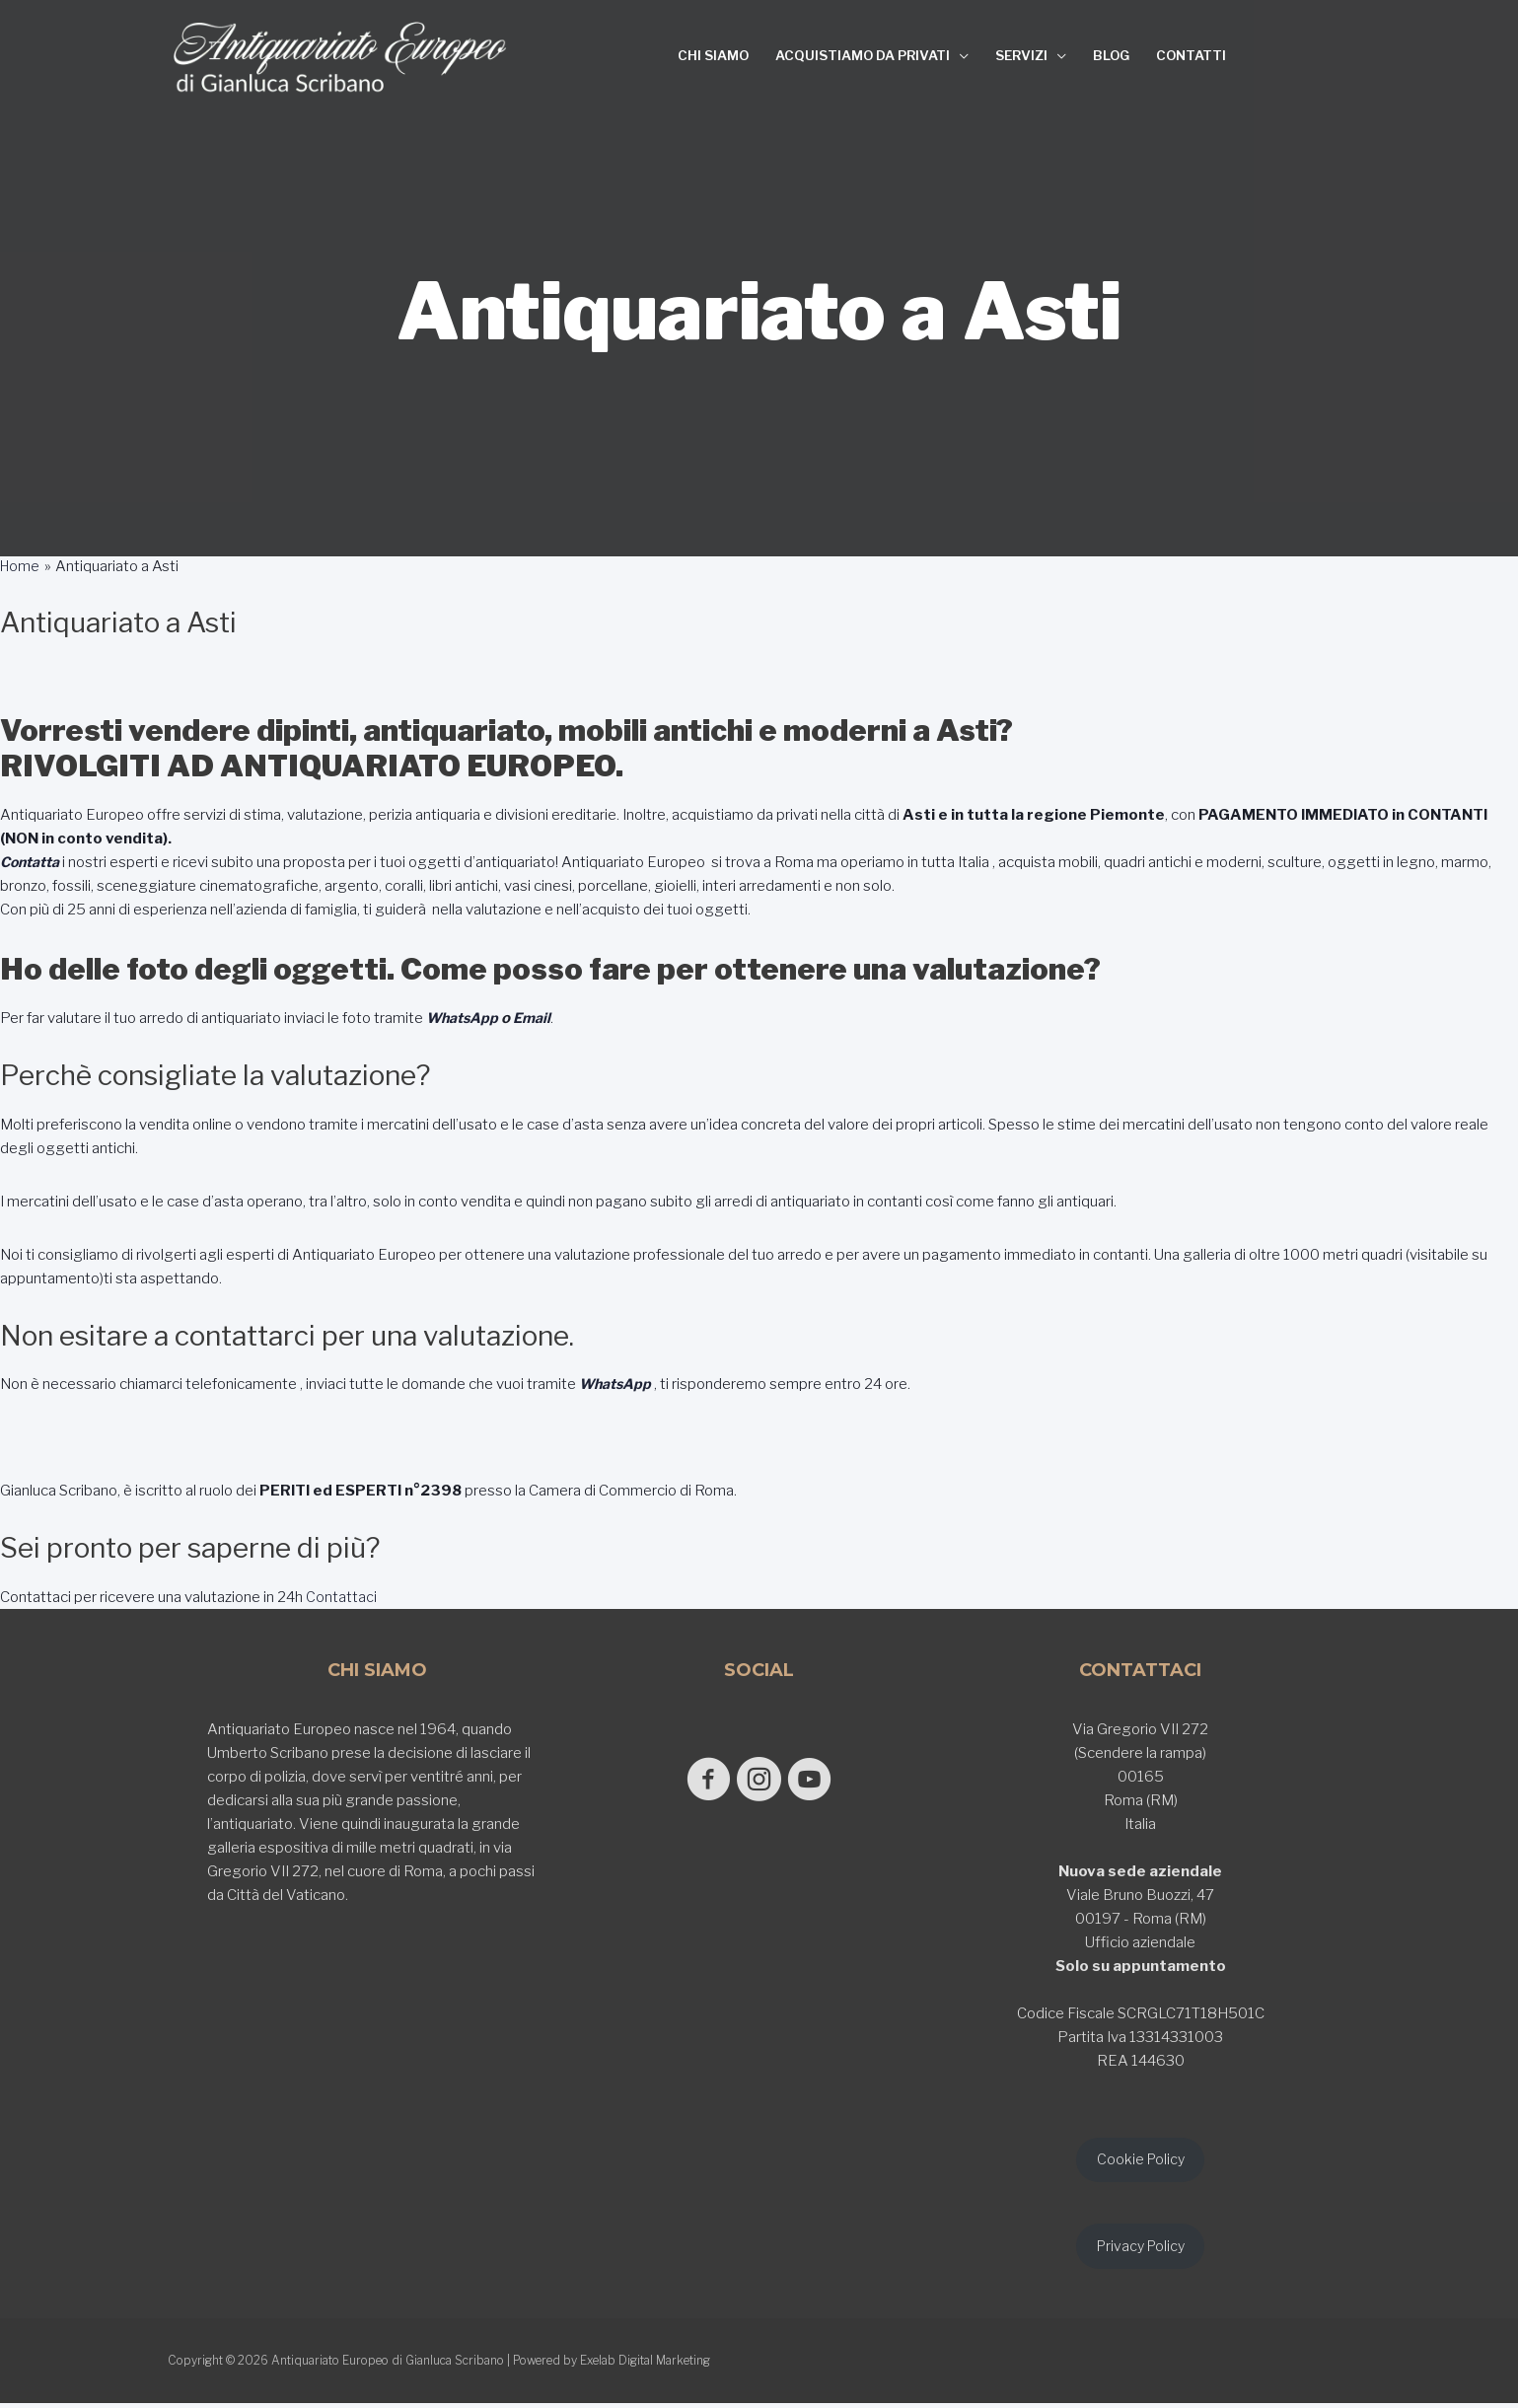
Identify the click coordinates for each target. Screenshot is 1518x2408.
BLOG (1111, 55)
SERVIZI (1021, 55)
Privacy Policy (1141, 2250)
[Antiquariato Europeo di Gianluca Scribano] (340, 57)
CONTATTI (1191, 55)
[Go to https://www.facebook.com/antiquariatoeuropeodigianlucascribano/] (697, 1781)
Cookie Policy (1140, 2161)
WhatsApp (464, 1018)
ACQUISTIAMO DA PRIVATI (862, 55)
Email (536, 1018)
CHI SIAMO (713, 55)
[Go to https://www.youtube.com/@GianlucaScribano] (821, 1781)
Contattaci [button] (340, 1597)
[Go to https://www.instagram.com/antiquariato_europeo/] (759, 1781)
